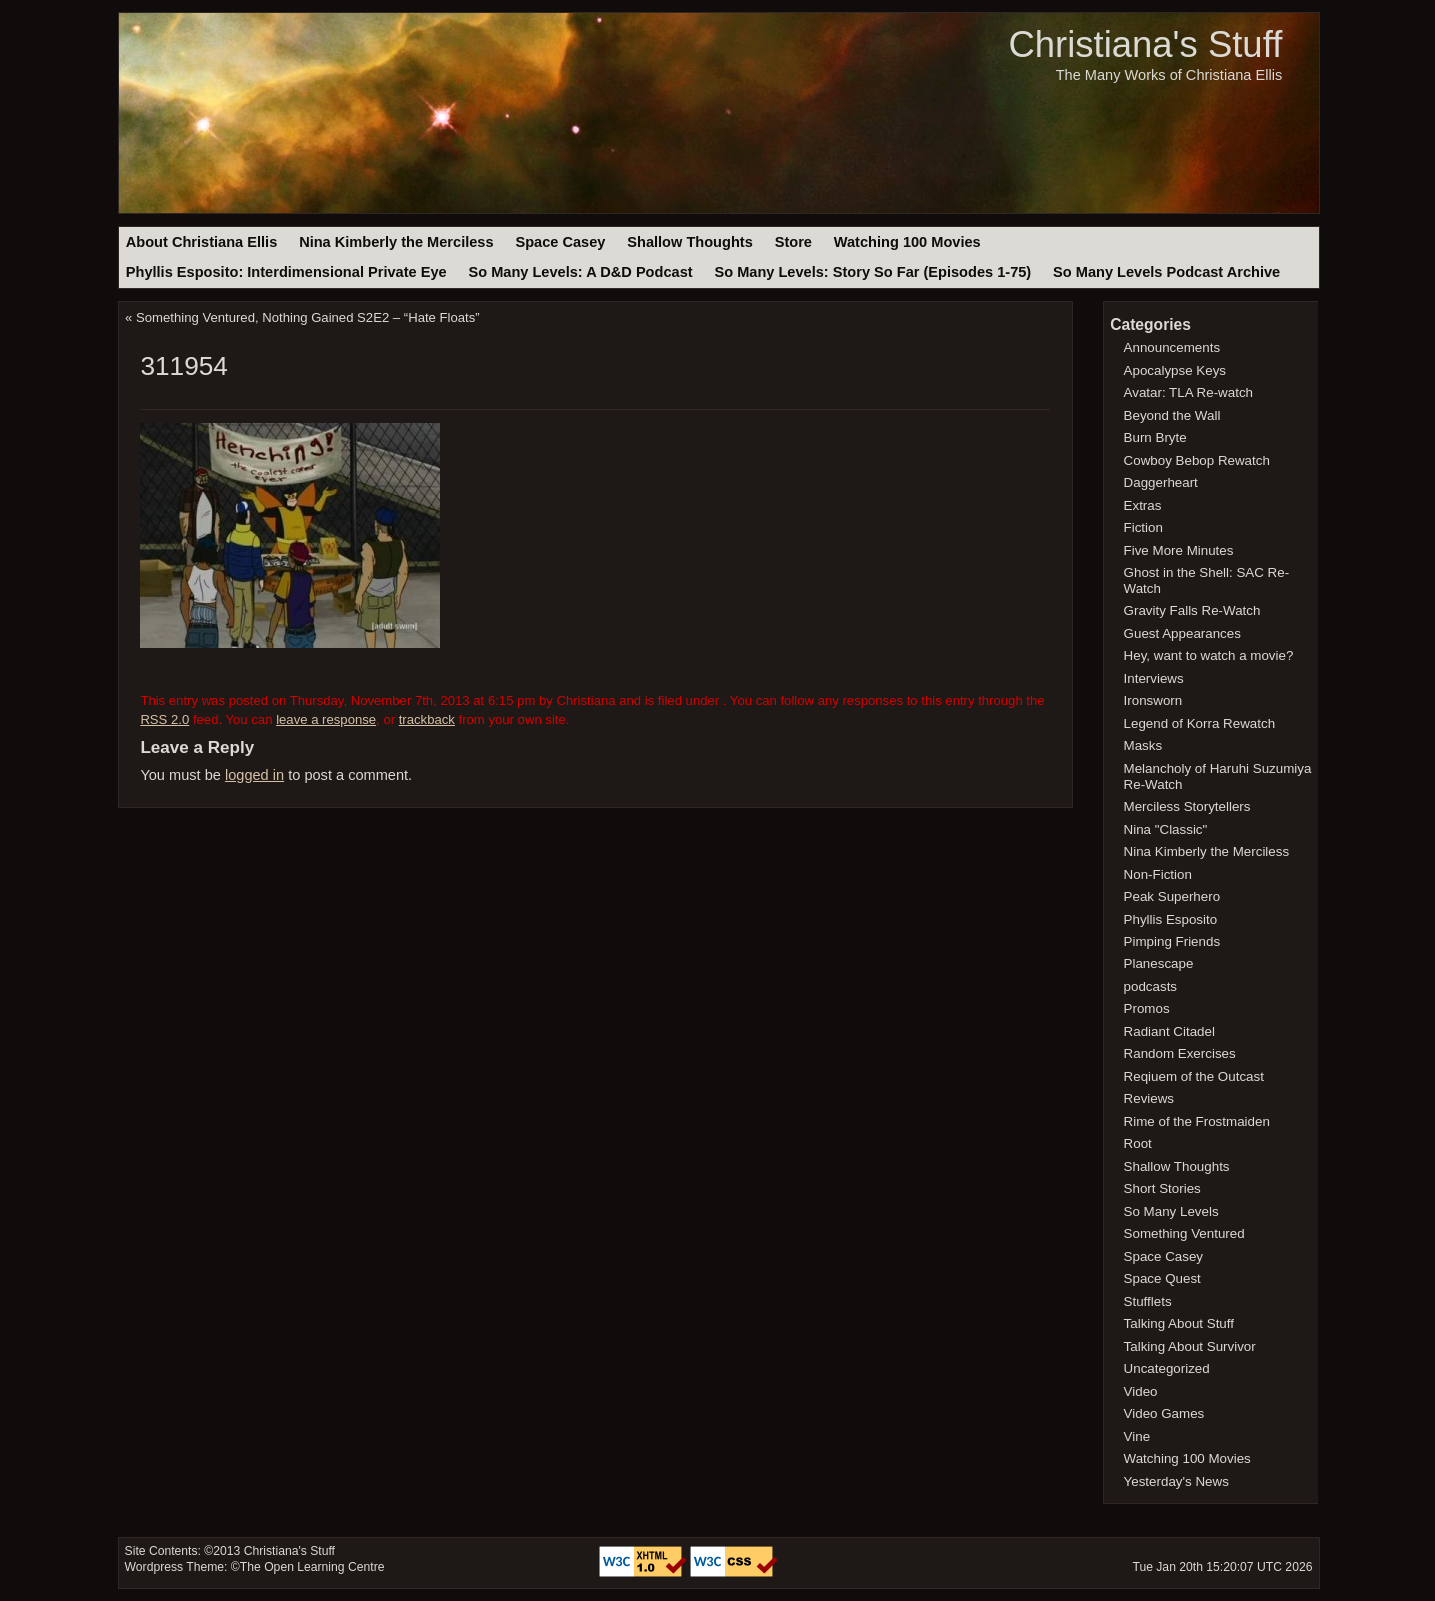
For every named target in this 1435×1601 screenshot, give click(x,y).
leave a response (326, 719)
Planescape (1159, 963)
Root (1138, 1143)
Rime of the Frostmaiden (1197, 1121)
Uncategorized (1167, 1368)
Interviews (1154, 678)
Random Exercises (1180, 1053)
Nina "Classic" (1166, 829)
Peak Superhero (1172, 896)
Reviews (1149, 1098)
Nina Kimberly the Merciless (396, 242)
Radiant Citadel (1169, 1031)
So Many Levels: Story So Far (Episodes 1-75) (872, 272)
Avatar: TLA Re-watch (1188, 392)
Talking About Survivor (1190, 1346)
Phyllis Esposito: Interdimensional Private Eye (286, 272)
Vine (1137, 1436)
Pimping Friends (1172, 941)
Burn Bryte (1155, 437)
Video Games (1164, 1413)
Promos (1147, 1008)
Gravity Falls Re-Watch (1192, 610)
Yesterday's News (1176, 1481)
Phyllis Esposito (1171, 919)
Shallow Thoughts (690, 242)
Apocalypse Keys (1175, 370)
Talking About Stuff (1179, 1323)
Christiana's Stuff (1145, 44)
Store (793, 242)
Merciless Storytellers (1187, 806)
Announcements (1172, 347)
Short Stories (1162, 1188)
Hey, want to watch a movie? (1209, 655)
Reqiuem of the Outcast (1194, 1076)
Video (1141, 1391)
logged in (254, 775)
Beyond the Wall (1172, 415)
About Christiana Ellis (201, 242)
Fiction (1143, 527)
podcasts (1150, 986)
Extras (1143, 505)
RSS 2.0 (164, 719)
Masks (1143, 745)
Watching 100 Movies (907, 242)
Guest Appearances (1182, 633)
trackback (427, 719)
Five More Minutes (1179, 550)
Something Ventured (1184, 1233)
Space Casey (560, 242)
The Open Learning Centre (312, 1567)
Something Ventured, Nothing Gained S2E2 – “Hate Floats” (308, 317)
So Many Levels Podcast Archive (1166, 272)
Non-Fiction (1158, 874)
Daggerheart (1161, 482)
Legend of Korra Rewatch (1200, 723)
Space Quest (1162, 1278)
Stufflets (1148, 1301)
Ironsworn (1153, 700)
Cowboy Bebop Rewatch (1197, 460)
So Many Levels (1171, 1211)
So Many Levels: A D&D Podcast (580, 272)
